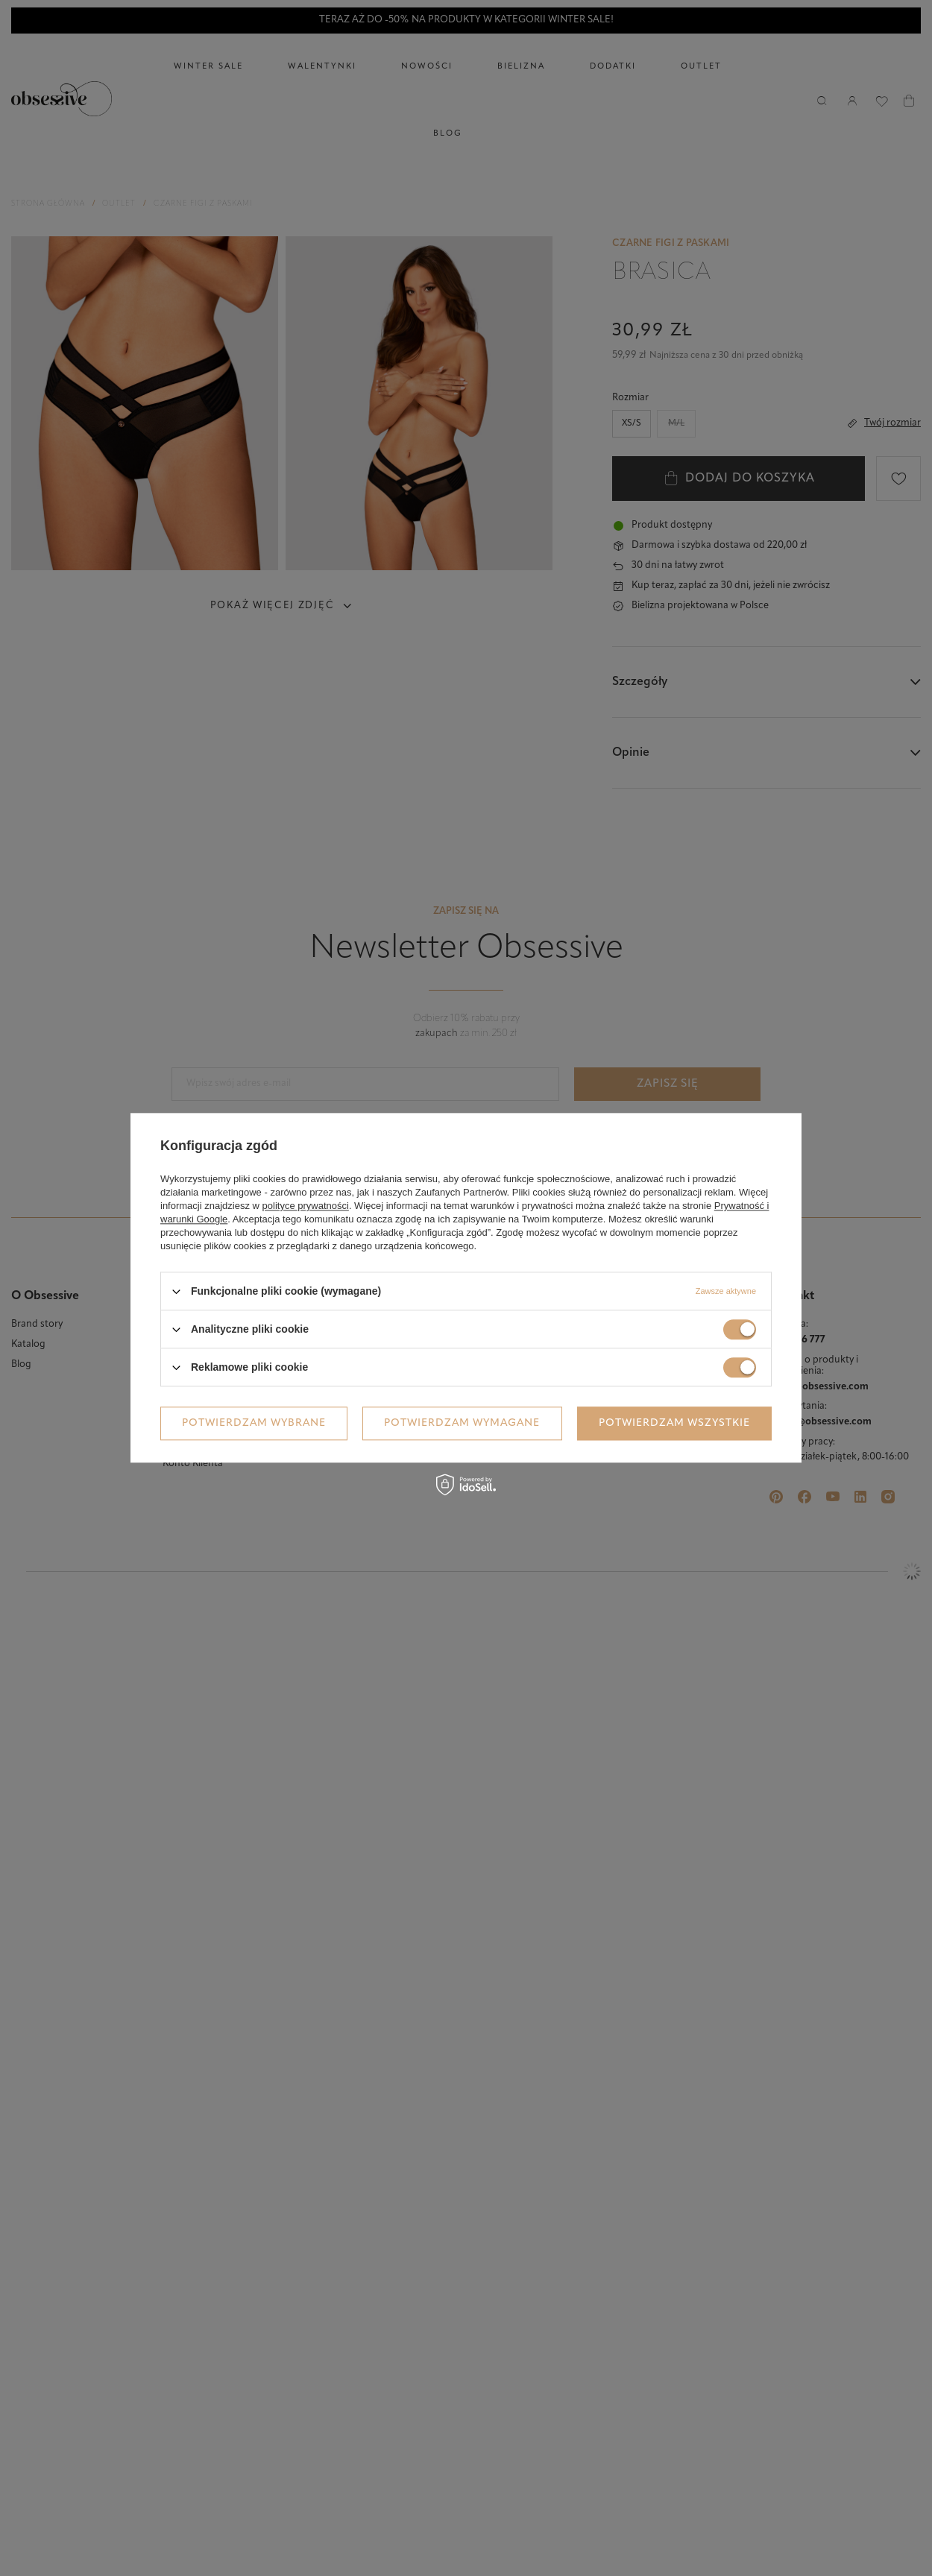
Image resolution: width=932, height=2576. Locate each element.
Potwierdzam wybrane (254, 1423)
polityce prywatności (305, 1205)
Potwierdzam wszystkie (674, 1423)
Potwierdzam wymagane (462, 1423)
